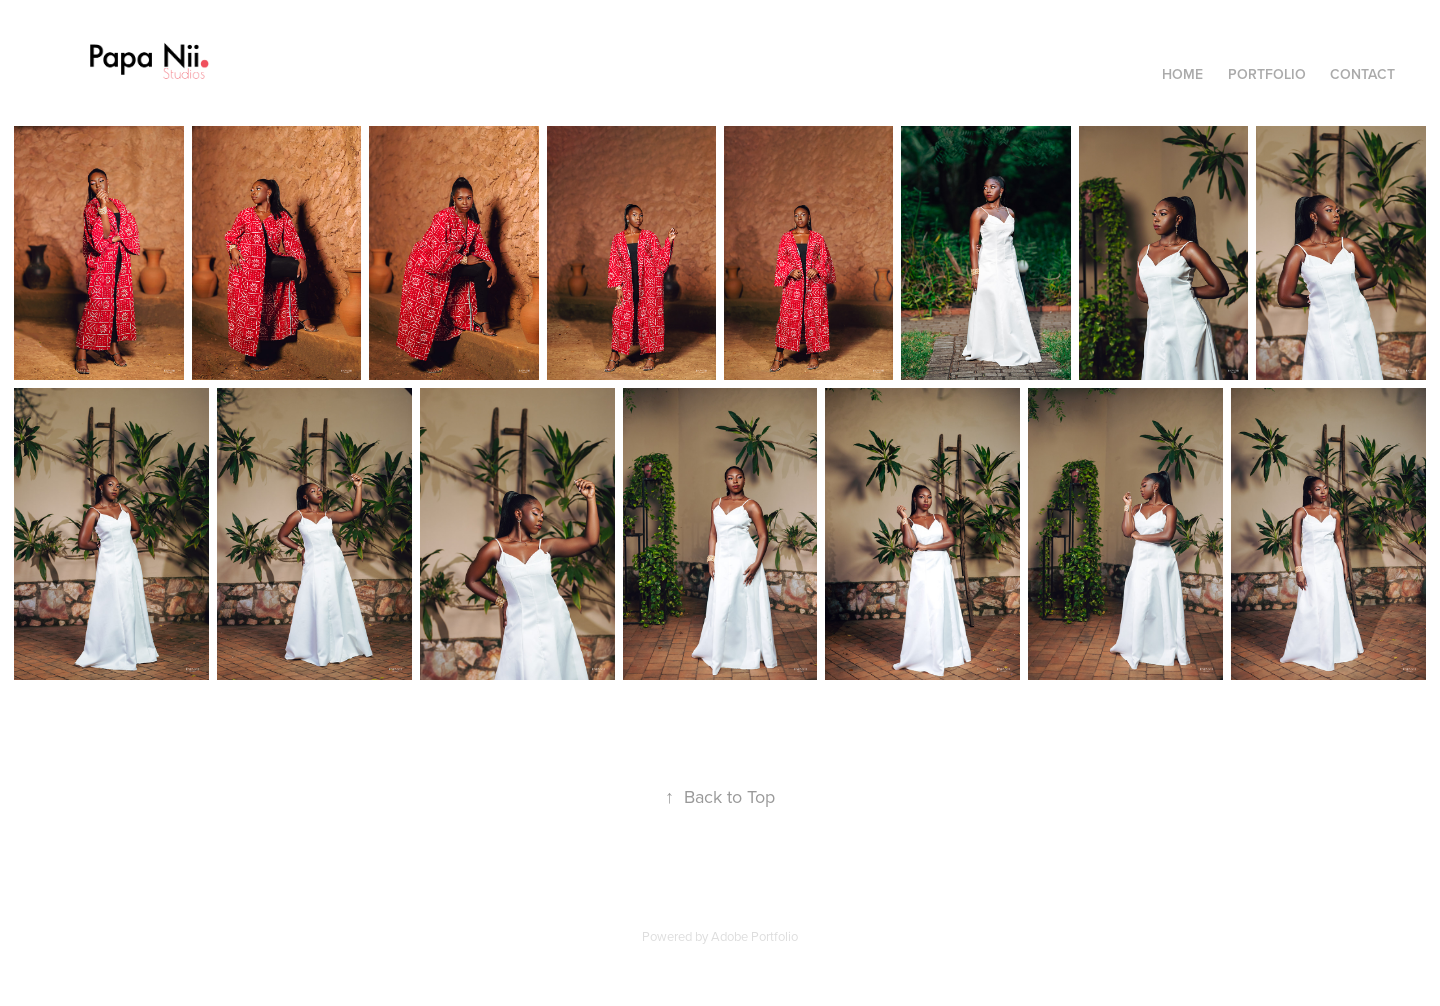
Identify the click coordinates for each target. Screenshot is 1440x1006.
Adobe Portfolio (754, 936)
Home (1182, 74)
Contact (1362, 74)
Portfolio (1267, 74)
